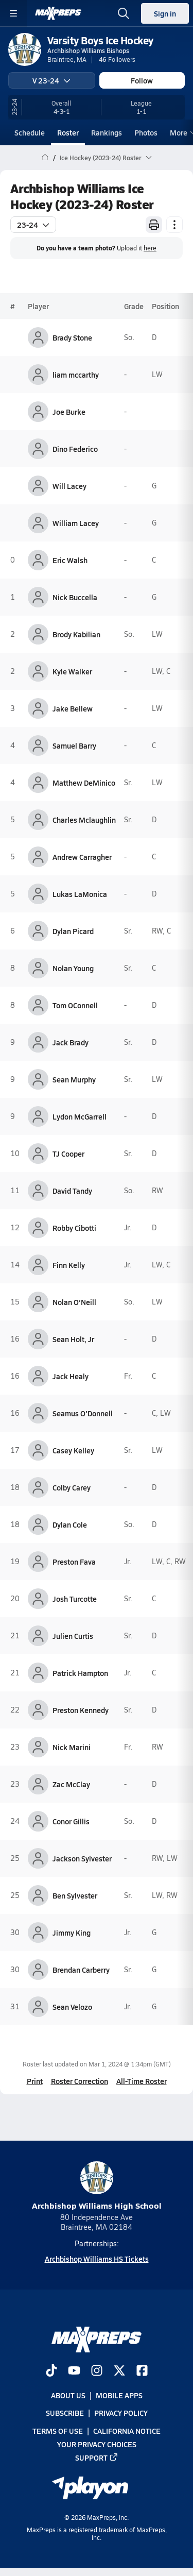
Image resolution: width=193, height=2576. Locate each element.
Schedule (29, 132)
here (150, 248)
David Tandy (72, 1190)
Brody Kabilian (76, 634)
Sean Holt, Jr (73, 1339)
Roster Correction (79, 2081)
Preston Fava (74, 1561)
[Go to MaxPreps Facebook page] (142, 2372)
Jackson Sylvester (82, 1858)
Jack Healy (70, 1376)
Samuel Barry (74, 745)
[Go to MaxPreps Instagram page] (97, 2372)
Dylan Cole (69, 1524)
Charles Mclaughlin (84, 819)
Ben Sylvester (74, 1895)
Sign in (165, 13)
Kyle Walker (72, 671)
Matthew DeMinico (83, 782)
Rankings (106, 132)
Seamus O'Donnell (82, 1413)
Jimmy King (71, 1932)
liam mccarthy (75, 374)
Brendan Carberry (81, 1969)
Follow (142, 80)
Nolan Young (73, 968)
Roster (68, 132)
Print (35, 2081)
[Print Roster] (154, 224)
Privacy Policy (121, 2413)
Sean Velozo (72, 2006)
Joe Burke (68, 411)
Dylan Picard (73, 931)
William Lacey (75, 523)
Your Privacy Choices (96, 2444)
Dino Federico (75, 448)
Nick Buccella (74, 597)
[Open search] (123, 13)
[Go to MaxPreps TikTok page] (51, 2372)
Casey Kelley (73, 1450)
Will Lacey (69, 485)
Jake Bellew (72, 708)
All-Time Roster (141, 2081)
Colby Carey (71, 1487)
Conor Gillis (71, 1821)
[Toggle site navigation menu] (13, 13)
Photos (145, 132)
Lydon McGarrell (79, 1116)
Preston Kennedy (80, 1710)
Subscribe (65, 2413)
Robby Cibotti (74, 1227)
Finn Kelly (68, 1264)
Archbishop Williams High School (97, 2186)
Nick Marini (71, 1747)
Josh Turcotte (74, 1598)
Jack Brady (70, 1042)
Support (96, 2457)
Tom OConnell (75, 1005)
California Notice (127, 2431)
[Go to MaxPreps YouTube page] (74, 2372)
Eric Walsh (69, 560)
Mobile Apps (119, 2396)
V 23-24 (51, 80)
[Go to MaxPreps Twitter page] (119, 2372)
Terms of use (57, 2431)
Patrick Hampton (80, 1672)
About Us (68, 2396)
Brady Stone (72, 337)
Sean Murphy (74, 1079)
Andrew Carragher (82, 856)
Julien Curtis (72, 1635)
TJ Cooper (68, 1153)
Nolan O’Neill (74, 1302)
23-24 (33, 224)
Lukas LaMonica (79, 894)
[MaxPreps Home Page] (45, 157)
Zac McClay (71, 1784)
